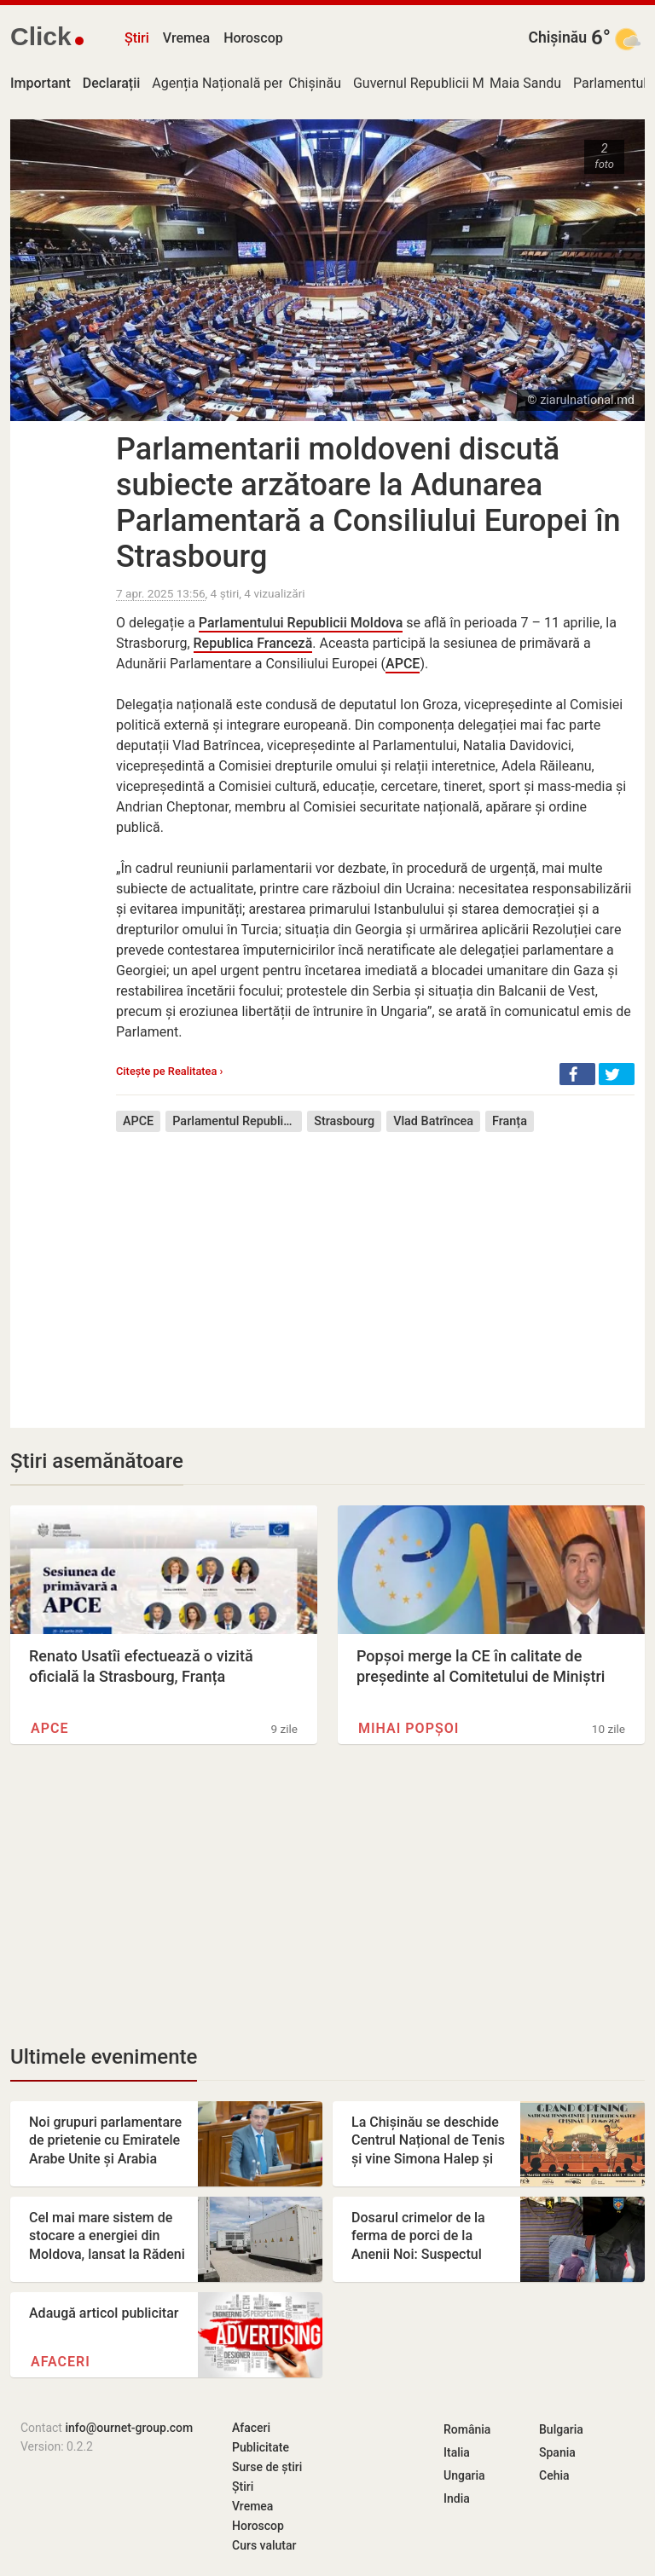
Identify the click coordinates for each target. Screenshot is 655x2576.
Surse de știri (267, 2467)
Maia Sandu (525, 83)
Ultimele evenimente (103, 2057)
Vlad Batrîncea (433, 1121)
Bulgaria (561, 2429)
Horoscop (253, 38)
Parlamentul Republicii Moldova (237, 1121)
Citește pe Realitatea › (169, 1071)
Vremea (186, 38)
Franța (509, 1121)
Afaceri (60, 2362)
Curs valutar (264, 2545)
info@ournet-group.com (129, 2427)
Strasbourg (344, 1121)
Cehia (554, 2475)
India (456, 2498)
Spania (557, 2452)
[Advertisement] (375, 1267)
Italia (456, 2452)
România (466, 2429)
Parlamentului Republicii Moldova (301, 623)
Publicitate (260, 2447)
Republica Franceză (253, 643)
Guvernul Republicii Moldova (439, 83)
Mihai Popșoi (408, 1728)
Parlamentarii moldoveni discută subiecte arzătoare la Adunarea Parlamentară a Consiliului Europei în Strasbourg (368, 503)
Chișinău (557, 37)
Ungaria (464, 2475)
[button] (577, 1074)
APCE (402, 664)
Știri (137, 38)
